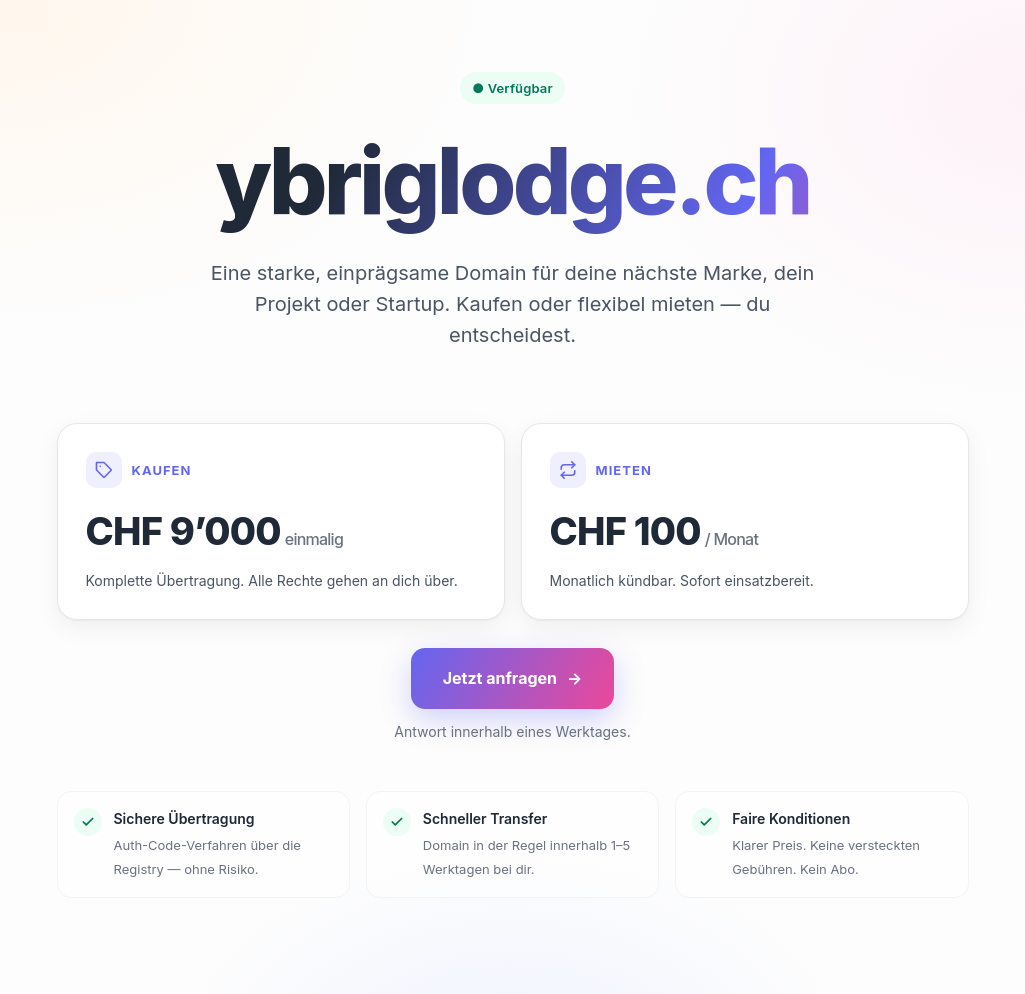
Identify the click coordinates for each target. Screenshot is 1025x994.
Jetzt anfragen (513, 678)
